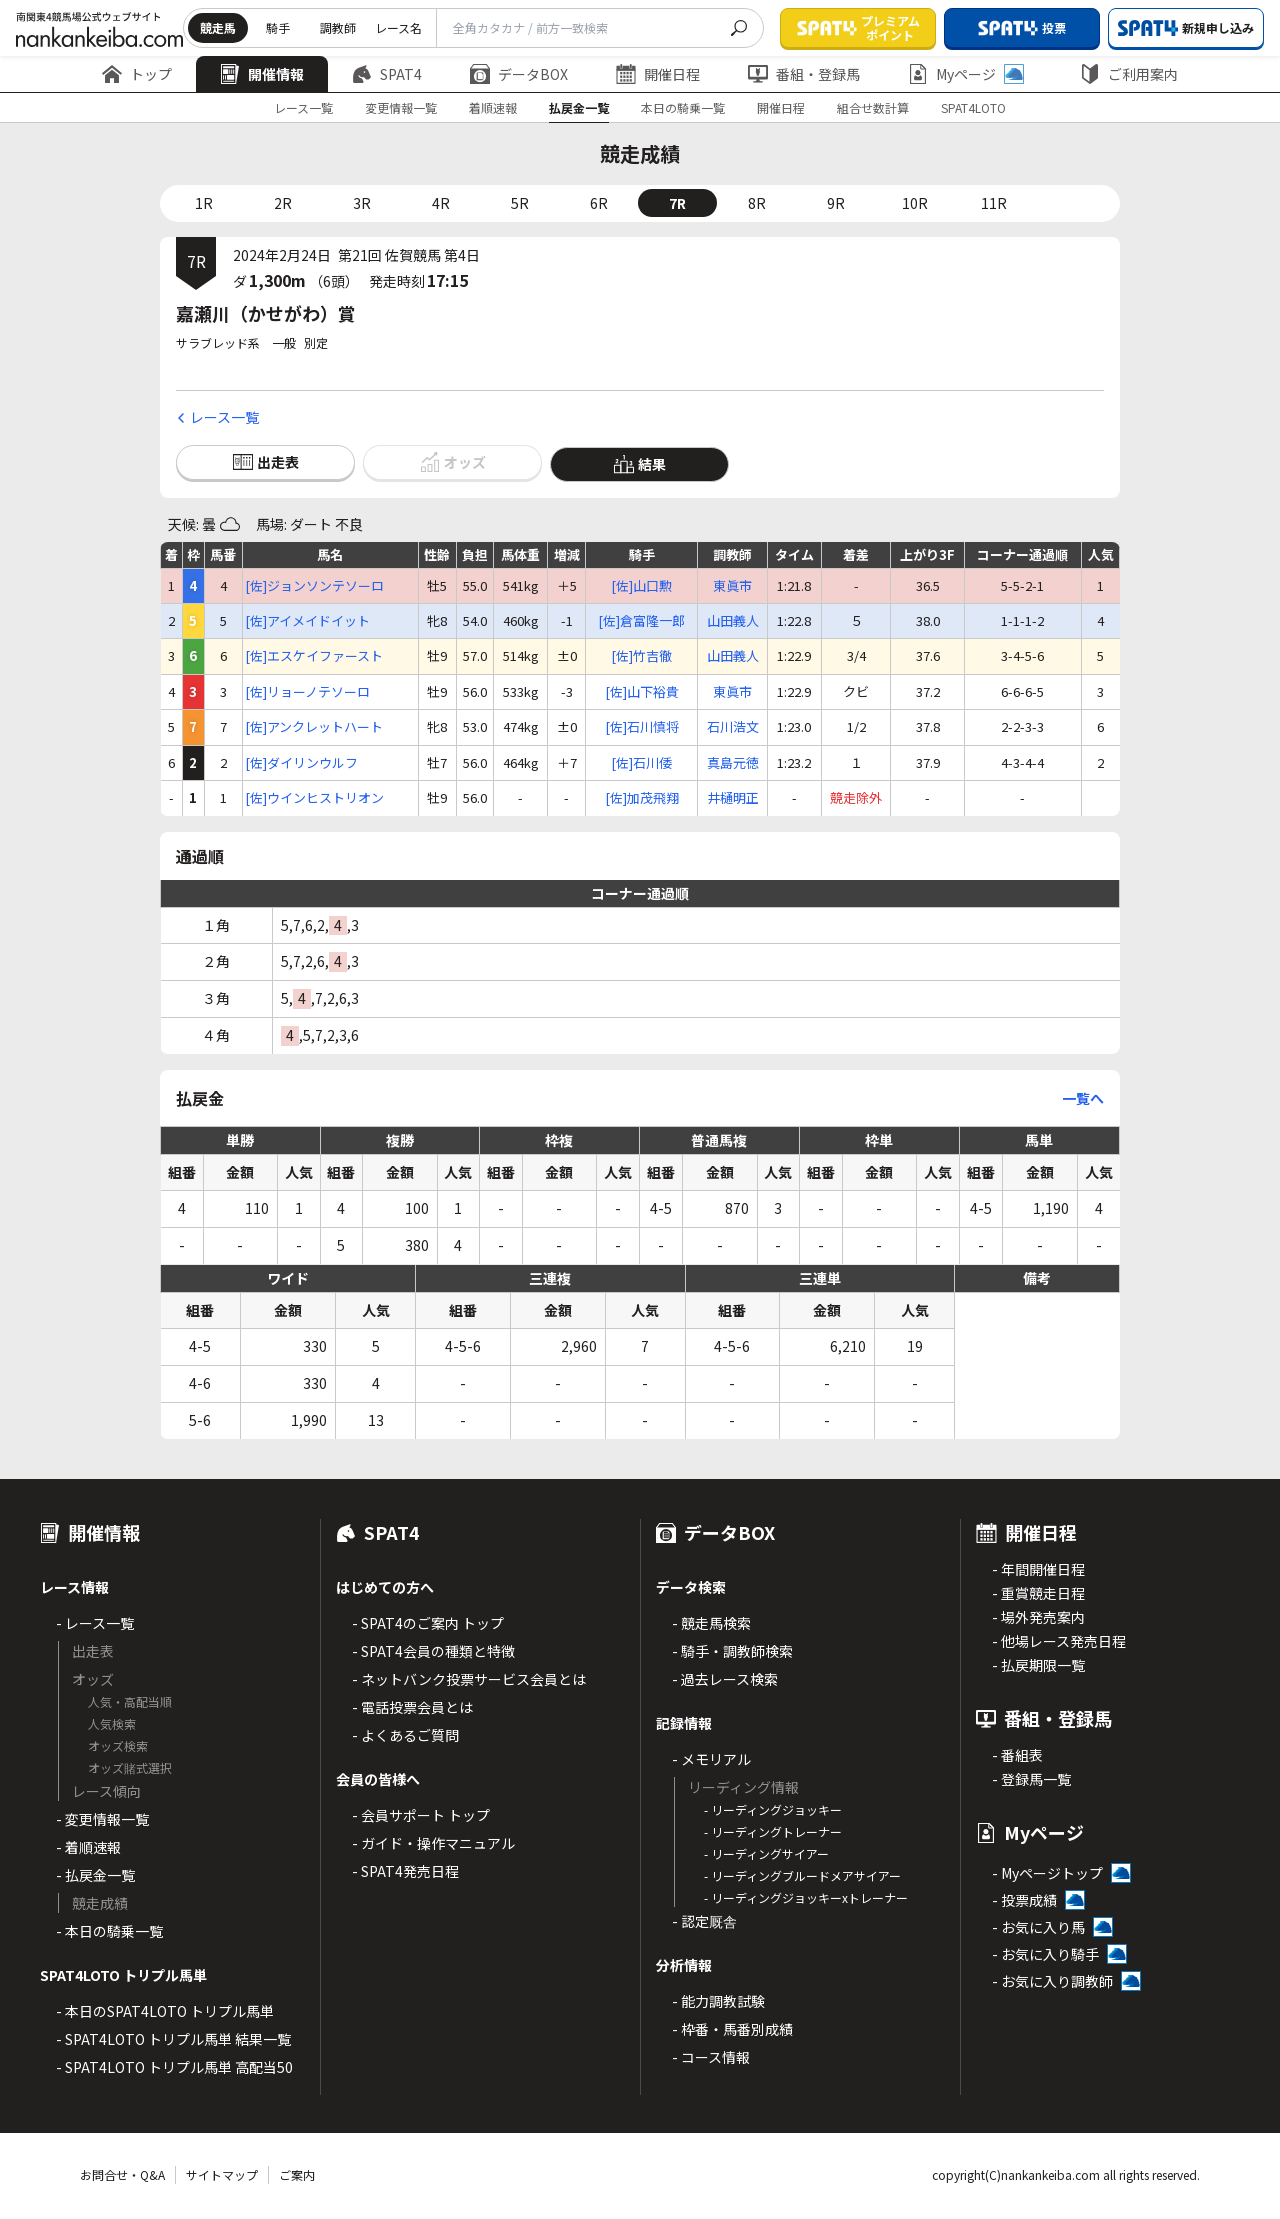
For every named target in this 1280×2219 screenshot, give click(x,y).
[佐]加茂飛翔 (642, 798)
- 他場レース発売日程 (1059, 1641)
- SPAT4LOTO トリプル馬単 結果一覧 (173, 2039)
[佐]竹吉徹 (641, 656)
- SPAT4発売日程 (405, 1871)
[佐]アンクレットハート (314, 727)
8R (757, 203)
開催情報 (262, 74)
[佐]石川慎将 (642, 727)
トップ (137, 74)
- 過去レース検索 (725, 1679)
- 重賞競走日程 (1038, 1593)
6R (599, 203)
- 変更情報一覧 (102, 1819)
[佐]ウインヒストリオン (314, 798)
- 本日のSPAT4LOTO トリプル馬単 (165, 2011)
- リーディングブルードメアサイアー (802, 1875)
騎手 (278, 27)
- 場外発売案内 (1038, 1617)
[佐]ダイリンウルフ (301, 763)
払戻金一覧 (579, 107)
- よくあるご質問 (405, 1735)
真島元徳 (733, 763)
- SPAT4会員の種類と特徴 (433, 1651)
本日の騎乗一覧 (683, 107)
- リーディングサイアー (766, 1853)
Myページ (966, 74)
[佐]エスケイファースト (314, 656)
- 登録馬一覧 (1031, 1779)
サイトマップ (222, 2174)
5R (520, 203)
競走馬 (218, 27)
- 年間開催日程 (1038, 1569)
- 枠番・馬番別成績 (732, 2029)
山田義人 (733, 621)
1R (204, 203)
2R (283, 203)
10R (915, 203)
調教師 (338, 27)
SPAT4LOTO (973, 107)
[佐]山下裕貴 (642, 692)
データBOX (519, 74)
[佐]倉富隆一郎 (641, 621)
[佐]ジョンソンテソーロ (314, 586)
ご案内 (297, 2174)
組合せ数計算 (873, 107)
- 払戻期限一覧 (1038, 1665)
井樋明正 (733, 798)
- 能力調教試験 (718, 2001)
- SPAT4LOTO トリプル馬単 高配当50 (174, 2067)
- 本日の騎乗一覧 (109, 1931)
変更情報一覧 (401, 107)
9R (836, 203)
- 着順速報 (88, 1847)
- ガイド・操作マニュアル (433, 1843)
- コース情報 (711, 2057)
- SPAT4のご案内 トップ (428, 1623)
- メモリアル (711, 1759)
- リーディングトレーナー (773, 1831)
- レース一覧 (95, 1623)
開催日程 (658, 74)
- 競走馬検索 (711, 1623)
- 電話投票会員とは (412, 1707)
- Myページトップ (1047, 1873)
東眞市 (732, 586)
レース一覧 (303, 107)
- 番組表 (1017, 1755)
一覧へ (1083, 1098)
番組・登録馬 (804, 74)
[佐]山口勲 (641, 586)
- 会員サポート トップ (421, 1815)
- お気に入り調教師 (1052, 1981)
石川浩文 (733, 727)
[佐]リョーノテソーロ (307, 692)
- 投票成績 (1024, 1900)
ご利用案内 (1129, 74)
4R (441, 203)
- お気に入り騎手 (1045, 1954)
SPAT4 (387, 74)
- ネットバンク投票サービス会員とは (469, 1679)
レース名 (398, 27)
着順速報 (493, 107)
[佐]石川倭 (641, 763)
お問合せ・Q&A (122, 2174)
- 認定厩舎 (704, 1921)
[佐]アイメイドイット (307, 621)
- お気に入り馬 (1038, 1927)
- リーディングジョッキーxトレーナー (806, 1897)
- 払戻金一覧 (95, 1875)
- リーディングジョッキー (773, 1809)
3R (362, 203)
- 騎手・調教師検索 (732, 1651)
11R (994, 203)
